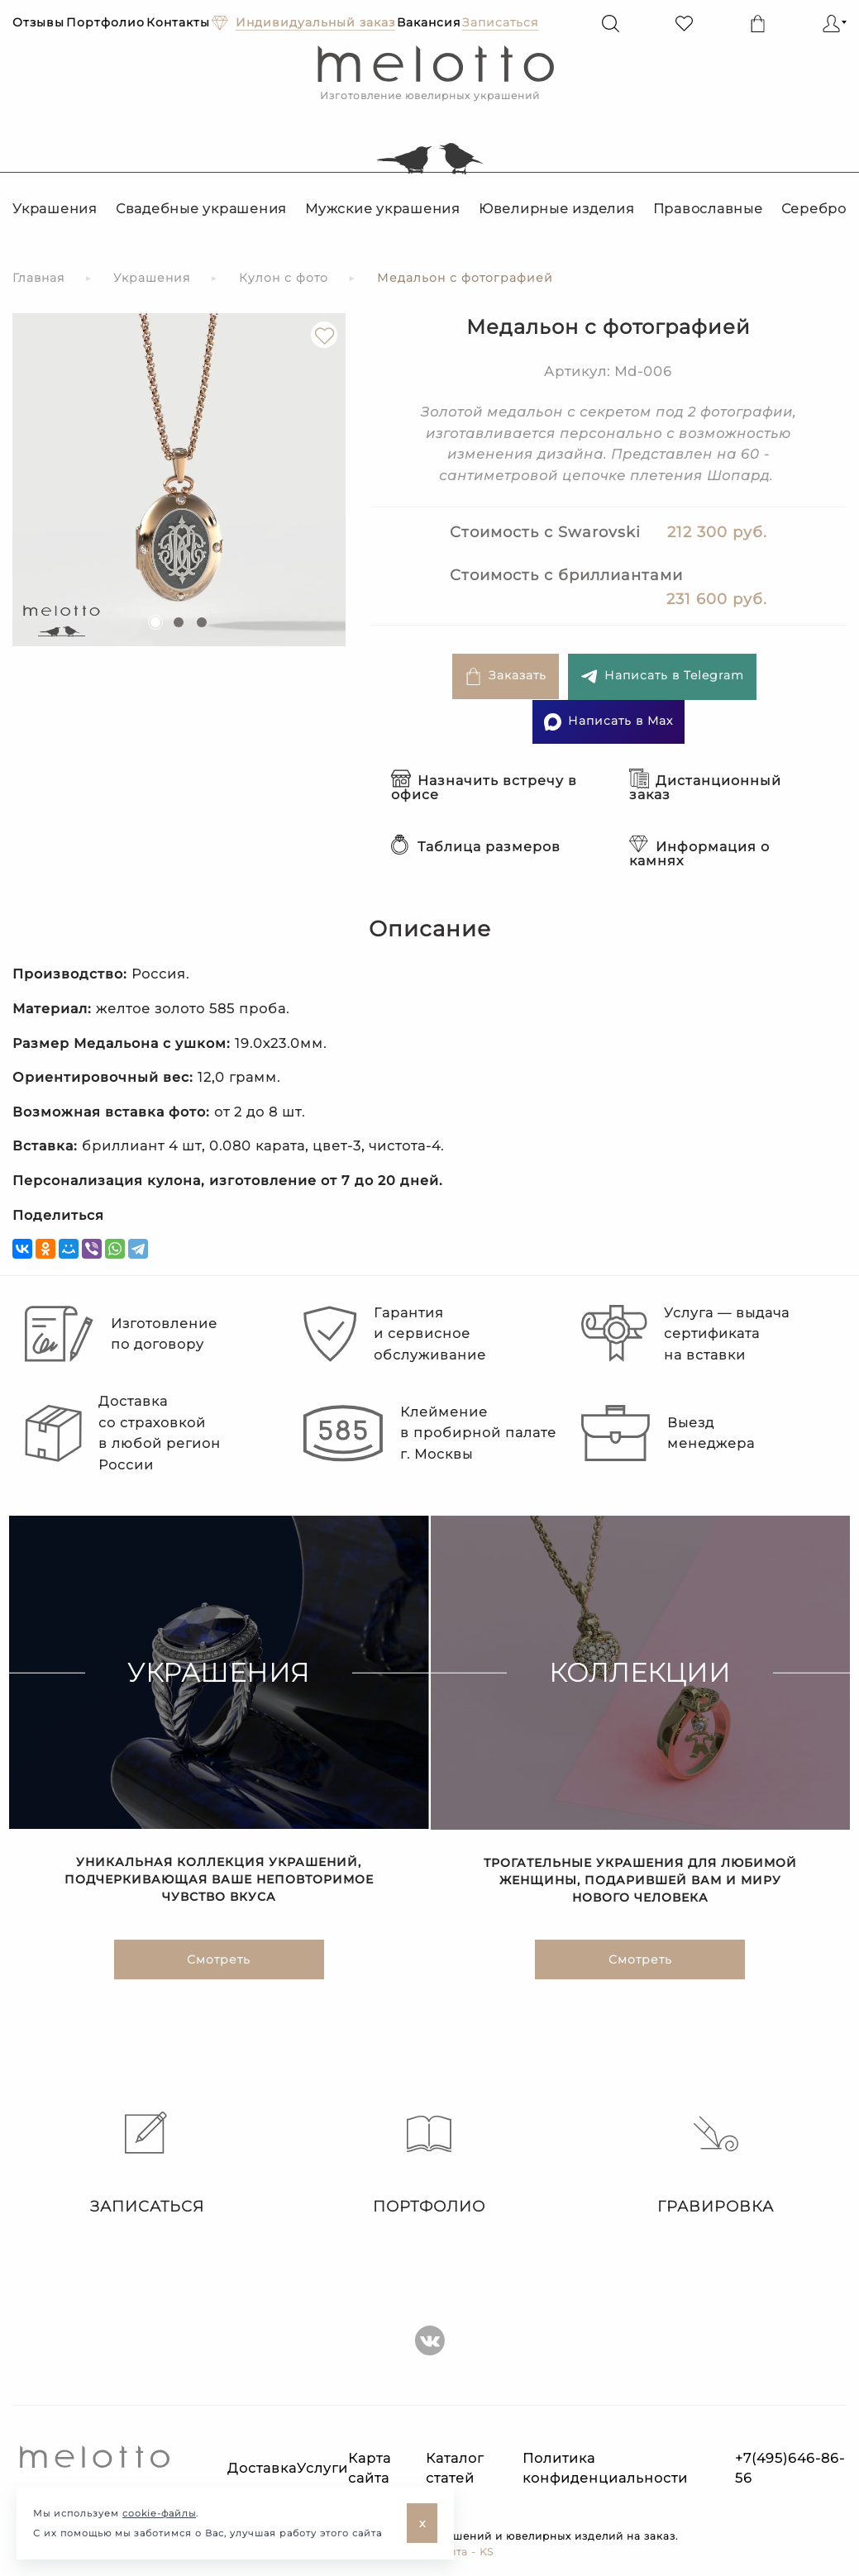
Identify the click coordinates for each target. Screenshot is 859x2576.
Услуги (322, 2468)
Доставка (262, 2468)
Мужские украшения (383, 209)
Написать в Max (608, 722)
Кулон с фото (283, 277)
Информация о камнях (699, 854)
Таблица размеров (476, 847)
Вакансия (429, 22)
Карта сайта (369, 2468)
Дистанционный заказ (705, 787)
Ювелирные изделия (557, 209)
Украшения (55, 209)
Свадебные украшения (201, 209)
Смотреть (219, 1959)
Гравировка (715, 2164)
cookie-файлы (159, 2513)
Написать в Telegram (662, 676)
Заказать (505, 676)
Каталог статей (455, 2468)
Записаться (143, 2164)
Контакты (178, 22)
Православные (708, 209)
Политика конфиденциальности (605, 2468)
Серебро (814, 209)
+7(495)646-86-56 (790, 2468)
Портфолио (105, 22)
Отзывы (38, 22)
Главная (38, 277)
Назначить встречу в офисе (484, 787)
